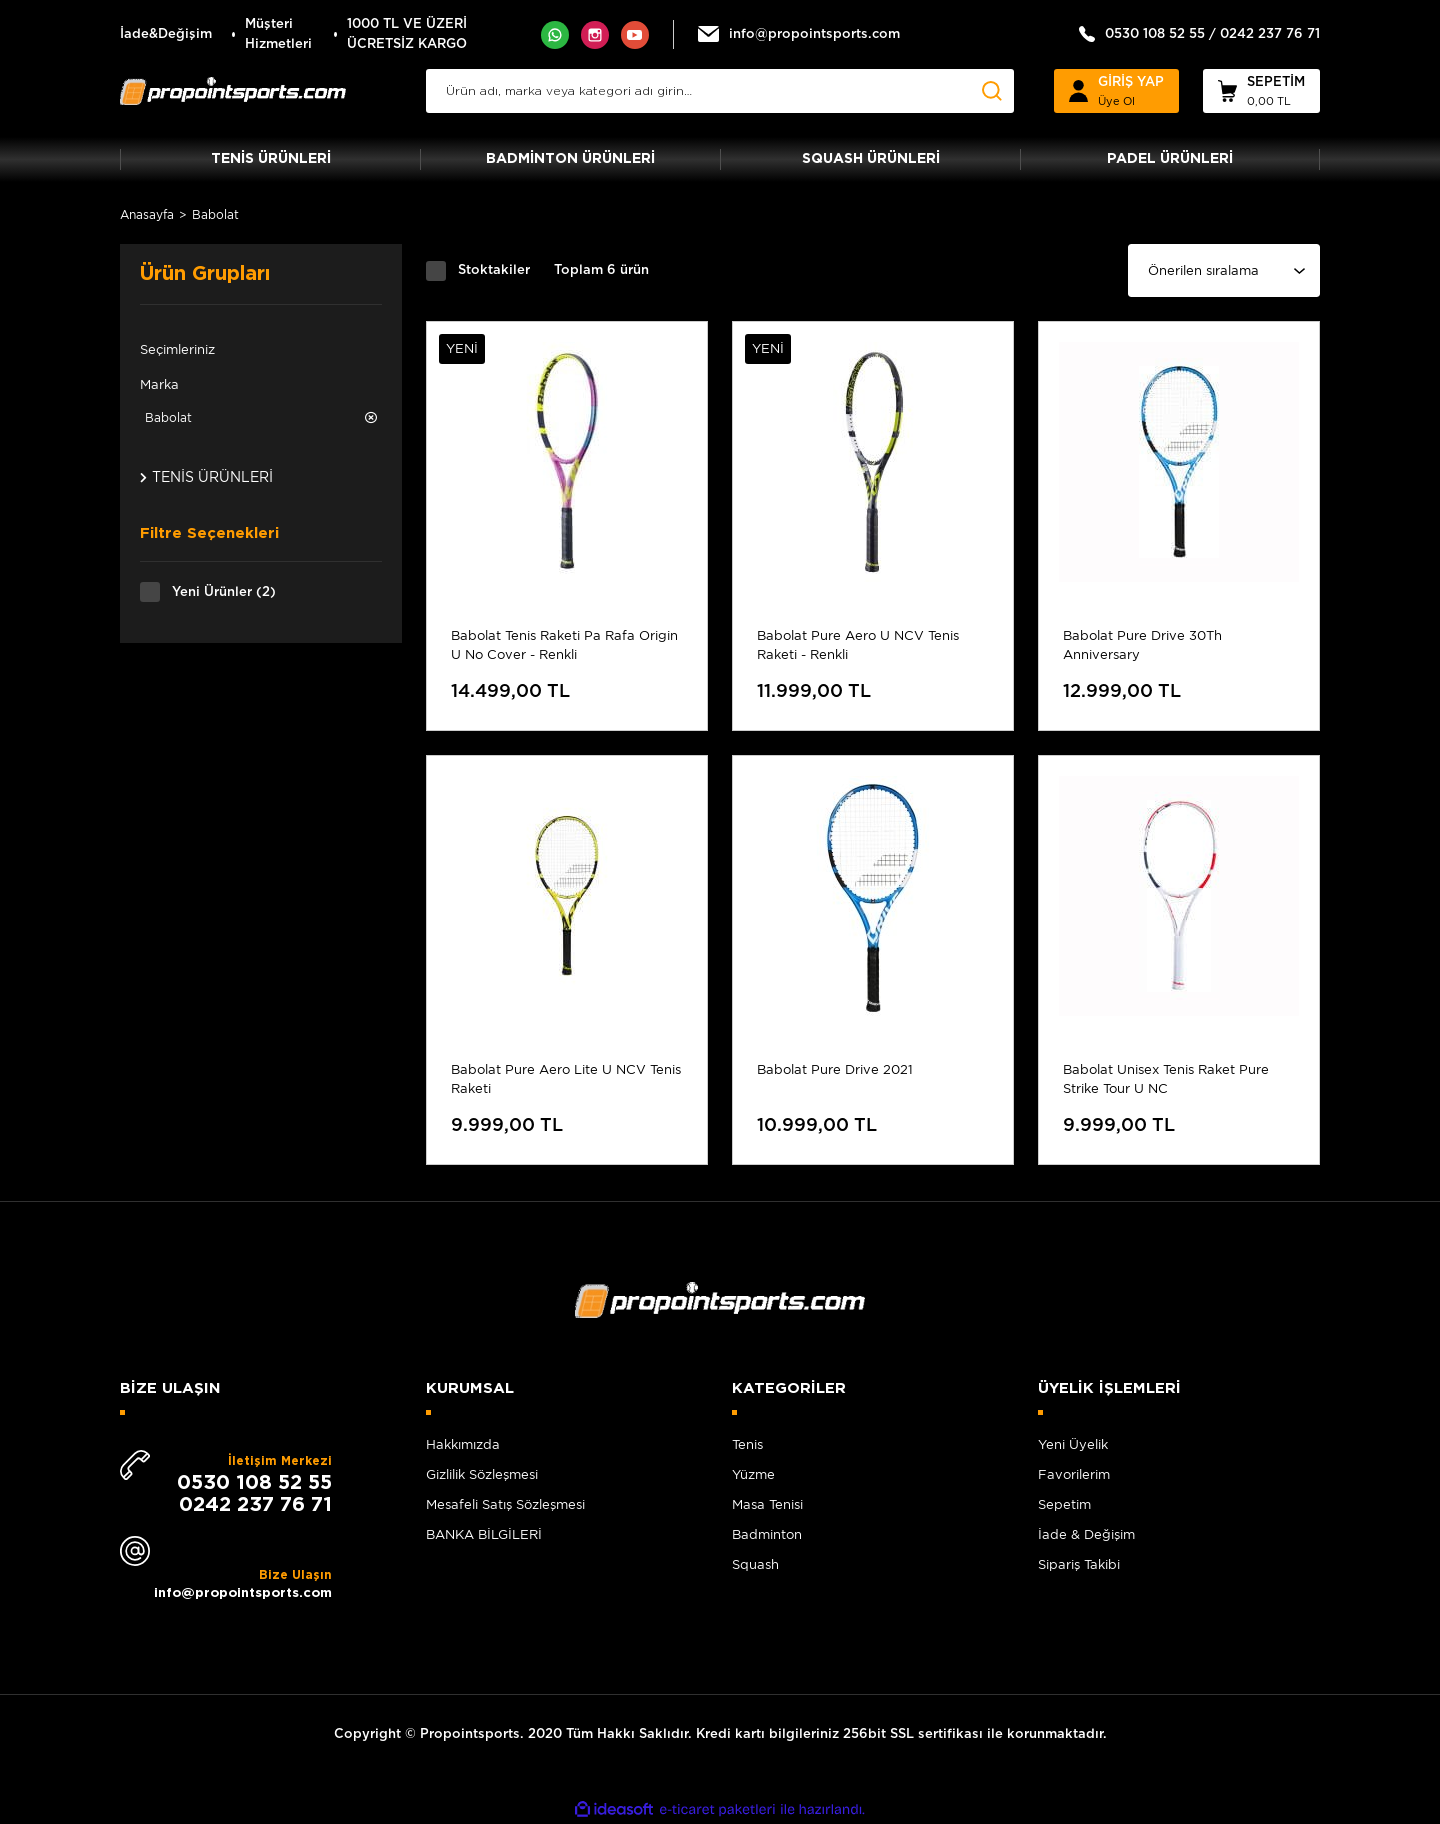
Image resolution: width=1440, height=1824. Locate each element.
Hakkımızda (463, 1444)
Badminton (767, 1534)
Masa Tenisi (767, 1504)
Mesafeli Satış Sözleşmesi (505, 1504)
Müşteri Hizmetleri (278, 34)
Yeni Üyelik (1073, 1444)
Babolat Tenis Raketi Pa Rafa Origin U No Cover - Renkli (564, 645)
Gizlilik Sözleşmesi (482, 1474)
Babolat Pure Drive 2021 (835, 1069)
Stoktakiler (494, 270)
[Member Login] (1116, 91)
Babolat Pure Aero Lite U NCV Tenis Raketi (566, 1079)
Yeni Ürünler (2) (224, 592)
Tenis (747, 1444)
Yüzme (753, 1474)
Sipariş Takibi (1079, 1564)
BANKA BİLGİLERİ (484, 1534)
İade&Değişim (166, 34)
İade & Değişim (1086, 1534)
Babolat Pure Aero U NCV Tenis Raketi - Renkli (858, 645)
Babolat (215, 214)
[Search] (720, 91)
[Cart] (1261, 91)
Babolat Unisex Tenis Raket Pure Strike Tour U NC (1166, 1079)
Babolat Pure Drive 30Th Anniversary (1142, 645)
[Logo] (233, 91)
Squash (755, 1564)
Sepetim (1064, 1504)
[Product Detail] (567, 349)
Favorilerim (1074, 1474)
